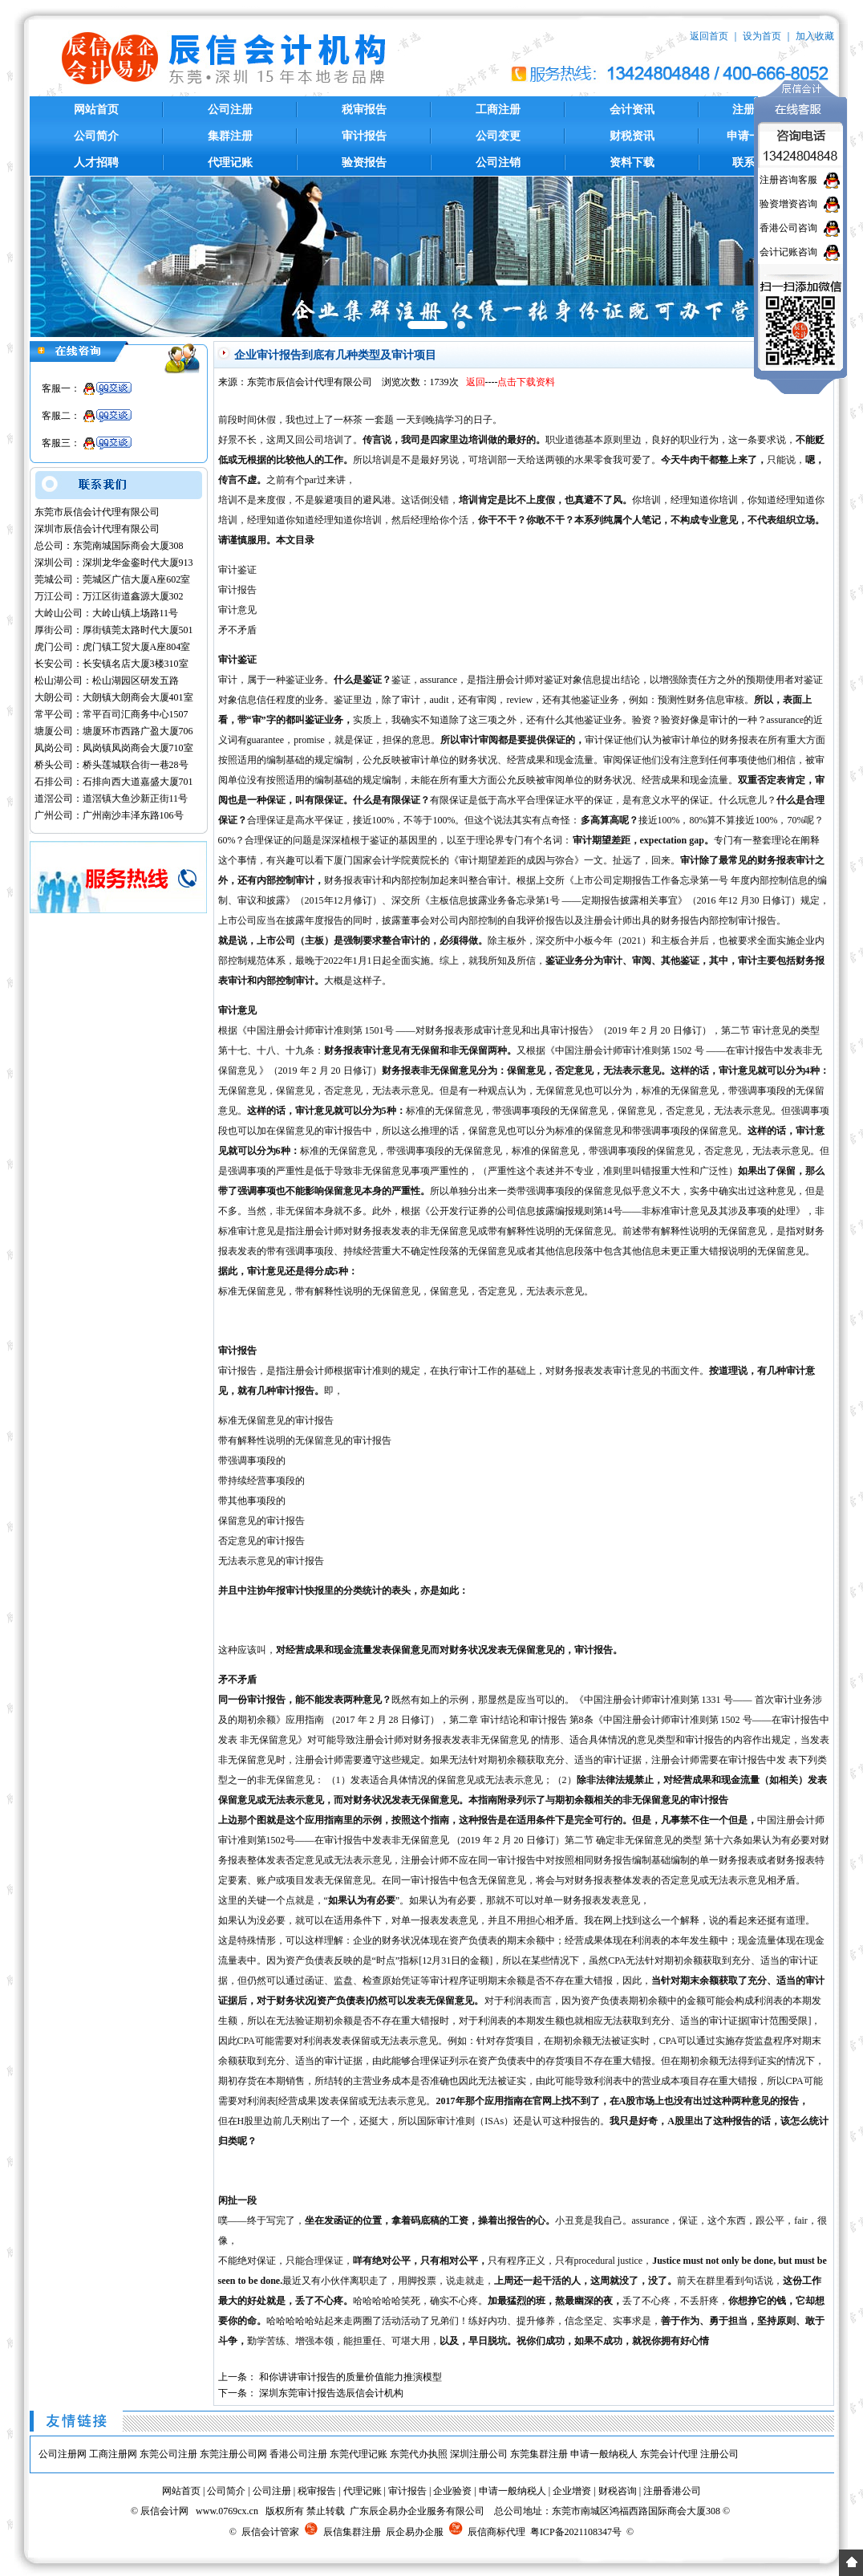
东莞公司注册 (168, 2454)
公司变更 (498, 136)
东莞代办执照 (419, 2454)
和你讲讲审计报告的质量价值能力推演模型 (350, 2377)
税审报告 (364, 110)
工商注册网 (113, 2454)
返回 (475, 382)
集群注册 (230, 136)
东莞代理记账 (358, 2454)
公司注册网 (62, 2454)
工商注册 (498, 110)
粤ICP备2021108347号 (576, 2531)
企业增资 (572, 2491)
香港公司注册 (298, 2454)
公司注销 (498, 162)
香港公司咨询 (788, 228)
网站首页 (96, 110)
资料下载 (632, 162)
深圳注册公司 (479, 2454)
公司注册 (230, 110)
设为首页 (762, 36)
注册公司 (719, 2454)
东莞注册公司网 (233, 2454)
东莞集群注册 (539, 2454)
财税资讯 (632, 136)
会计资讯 (632, 110)
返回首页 (709, 36)
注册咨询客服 (788, 179)
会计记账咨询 (788, 252)
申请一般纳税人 (604, 2454)
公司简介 (96, 136)
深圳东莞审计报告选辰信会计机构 (331, 2393)
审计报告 (364, 136)
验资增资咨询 (788, 203)
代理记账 (230, 162)
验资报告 (364, 162)
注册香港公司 (672, 2491)
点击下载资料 (526, 382)
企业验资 (452, 2491)
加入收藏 (815, 36)
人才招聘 (96, 162)
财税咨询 (617, 2491)
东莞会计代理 (669, 2454)
